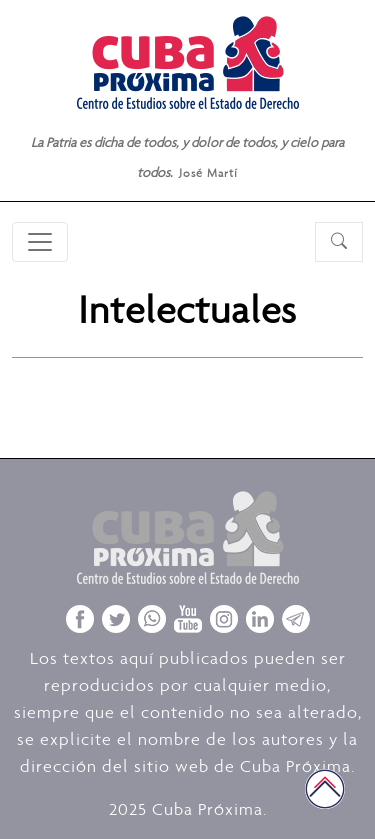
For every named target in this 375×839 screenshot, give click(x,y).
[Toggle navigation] (40, 242)
